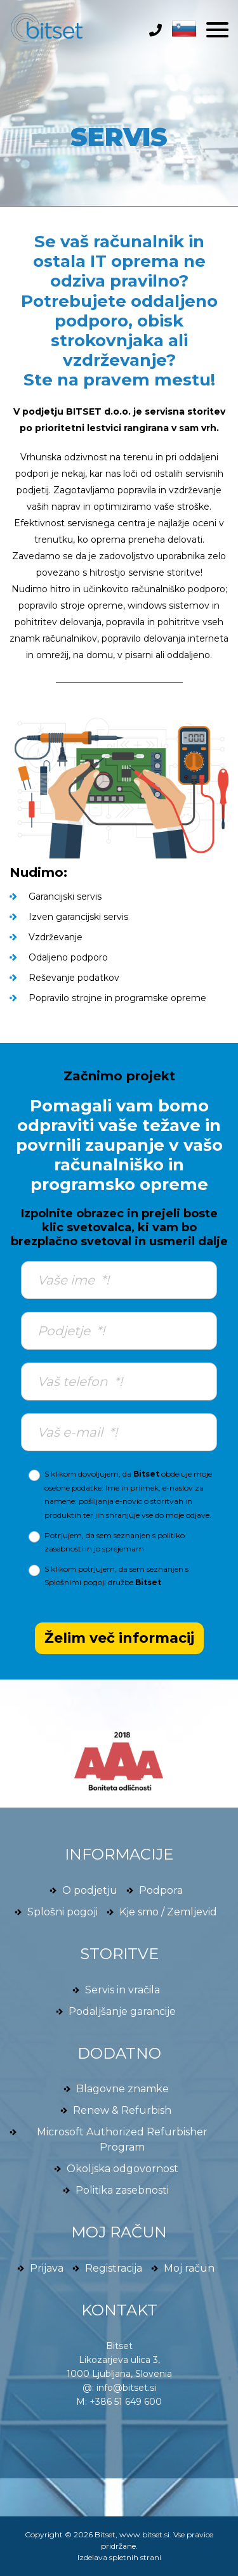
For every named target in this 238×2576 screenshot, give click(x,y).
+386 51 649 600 (125, 2401)
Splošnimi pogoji (75, 1582)
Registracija (113, 2268)
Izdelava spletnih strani (119, 2557)
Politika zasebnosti (122, 2190)
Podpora (161, 1890)
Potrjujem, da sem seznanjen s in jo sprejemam (114, 1542)
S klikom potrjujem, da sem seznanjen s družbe (116, 1576)
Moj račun (189, 2268)
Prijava (46, 2268)
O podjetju (89, 1890)
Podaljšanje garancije (122, 2011)
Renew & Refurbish (122, 2110)
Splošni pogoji (62, 1912)
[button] (181, 28)
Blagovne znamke (122, 2089)
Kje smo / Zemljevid (168, 1912)
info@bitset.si (126, 2387)
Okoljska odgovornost (122, 2169)
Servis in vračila (122, 1990)
